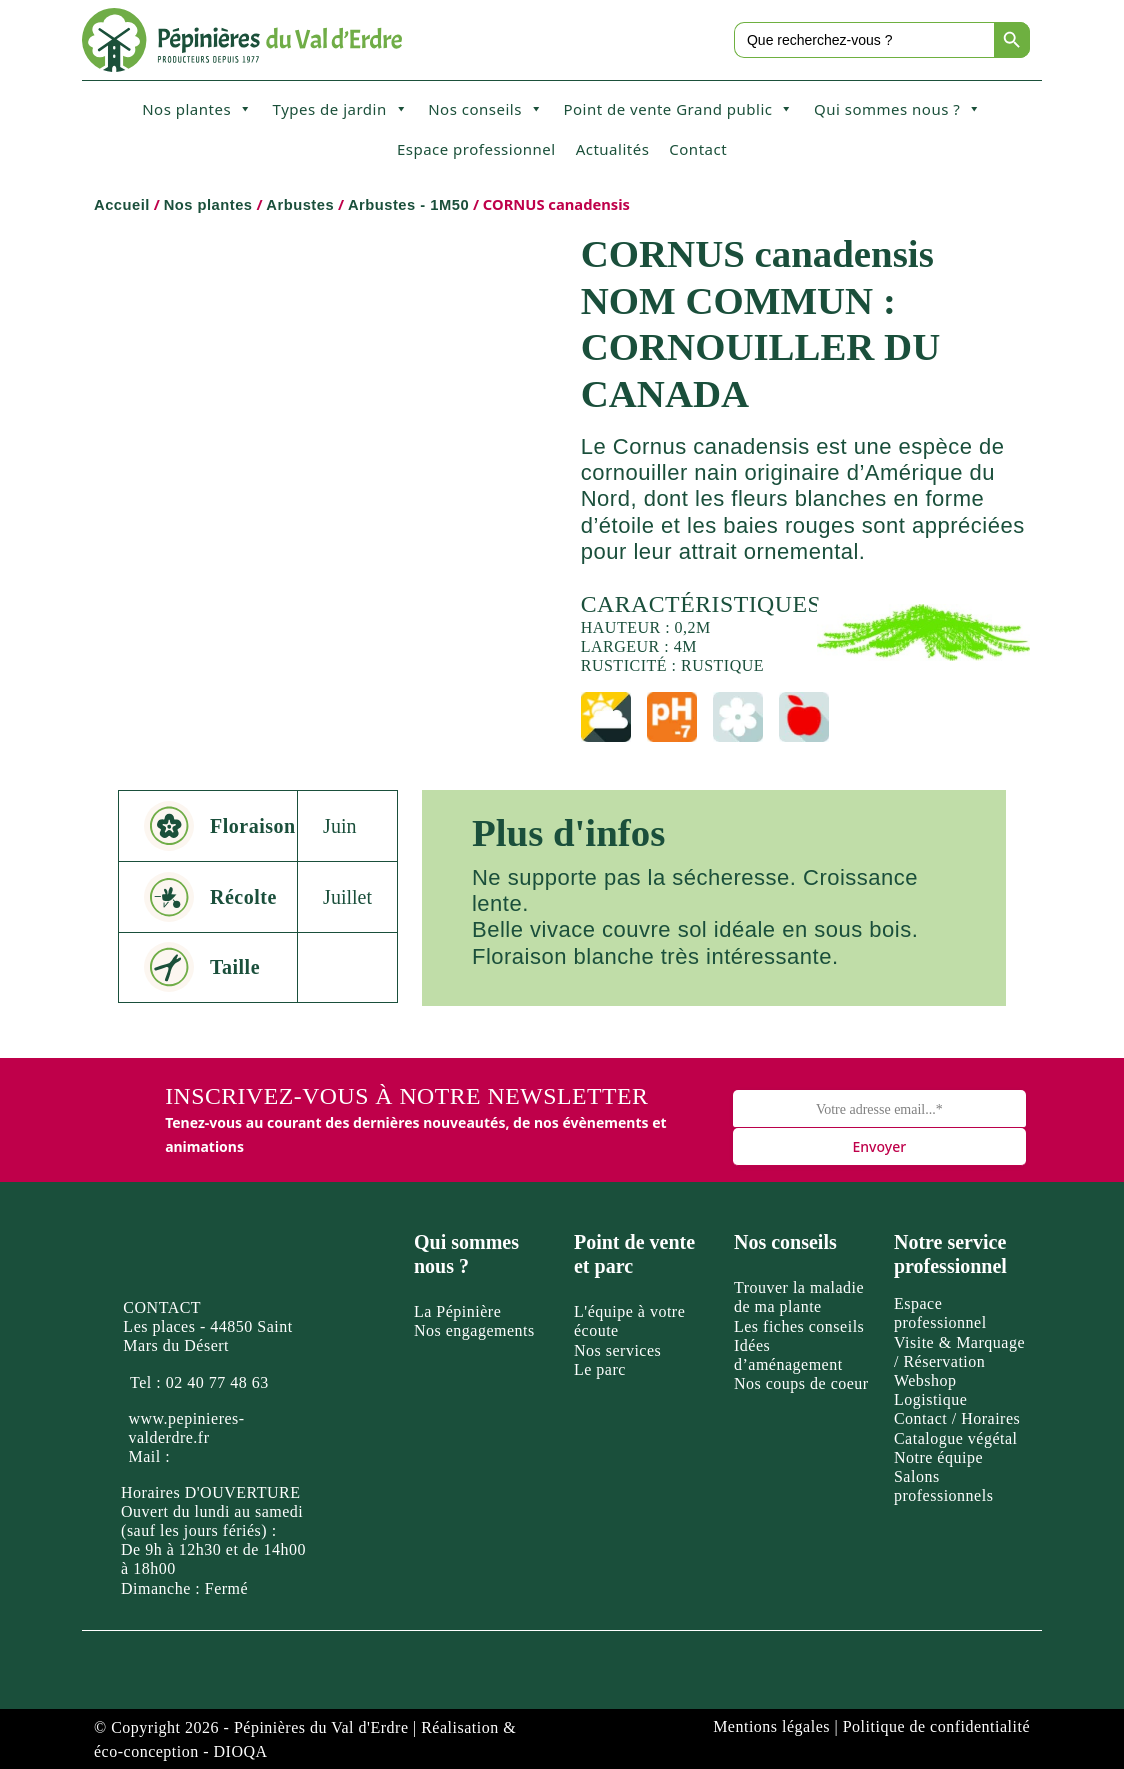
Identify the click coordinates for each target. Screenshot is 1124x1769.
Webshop (925, 1380)
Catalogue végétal (956, 1438)
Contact (698, 149)
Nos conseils (485, 109)
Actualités (613, 149)
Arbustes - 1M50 (408, 205)
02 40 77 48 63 (217, 1382)
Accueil (122, 205)
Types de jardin (341, 109)
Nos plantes (197, 109)
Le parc (600, 1369)
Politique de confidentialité (936, 1726)
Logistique (930, 1399)
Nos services (617, 1350)
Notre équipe (938, 1457)
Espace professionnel (476, 149)
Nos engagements (474, 1330)
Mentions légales (771, 1726)
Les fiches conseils (799, 1326)
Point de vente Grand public (678, 109)
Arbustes (300, 205)
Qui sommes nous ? (898, 109)
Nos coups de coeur (801, 1383)
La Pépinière (457, 1311)
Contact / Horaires (957, 1418)
